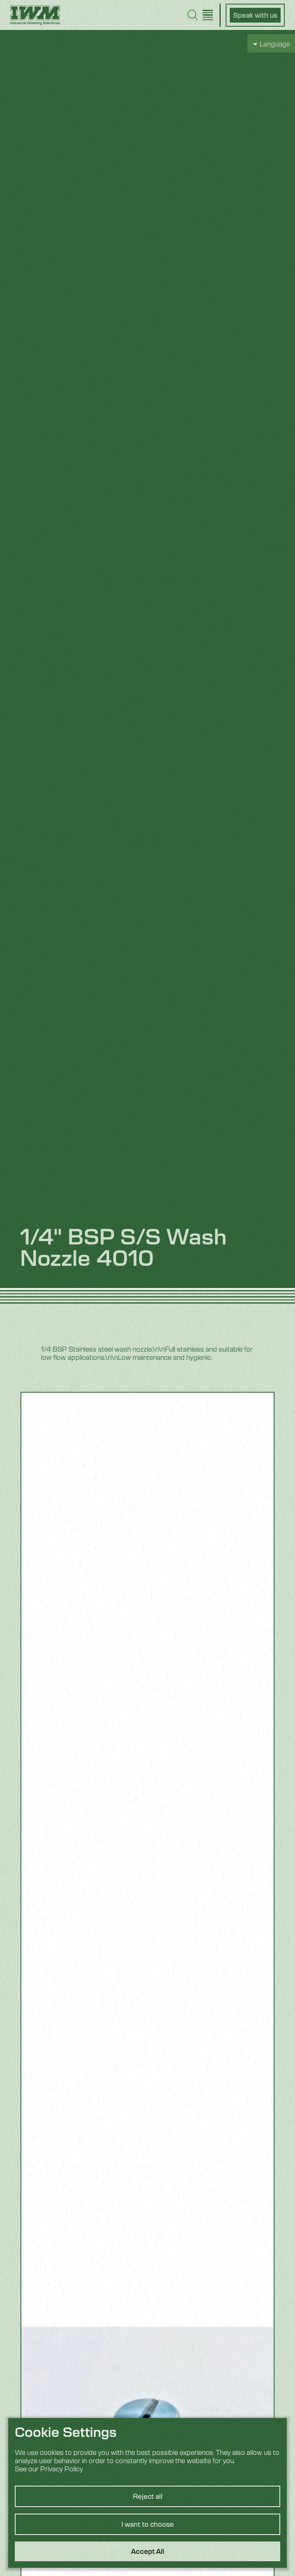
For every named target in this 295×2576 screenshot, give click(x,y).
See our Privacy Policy (49, 2468)
